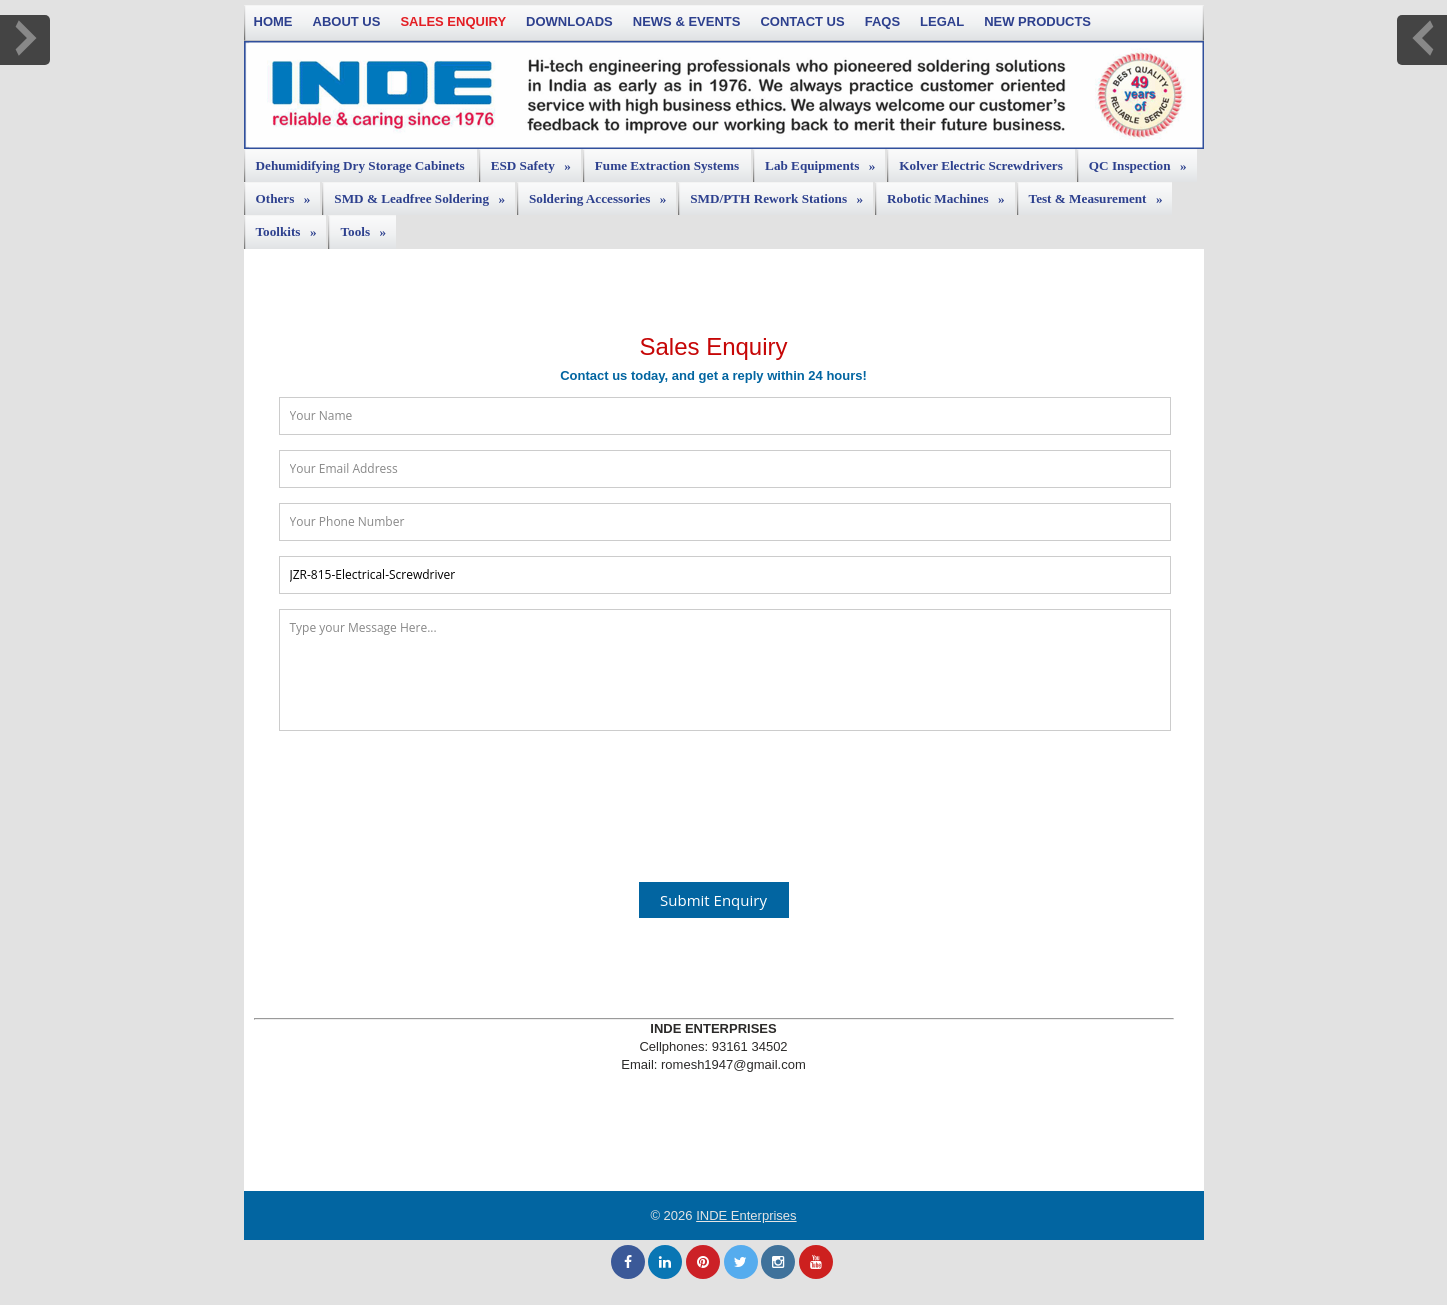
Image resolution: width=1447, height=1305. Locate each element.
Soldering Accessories (602, 194)
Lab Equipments (825, 161)
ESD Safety (536, 161)
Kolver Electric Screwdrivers (981, 165)
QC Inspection (1143, 161)
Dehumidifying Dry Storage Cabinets (360, 165)
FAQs (882, 21)
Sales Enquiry (453, 21)
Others (288, 194)
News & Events (687, 21)
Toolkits (291, 227)
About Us (347, 21)
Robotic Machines (950, 194)
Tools (368, 227)
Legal (942, 21)
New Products (1037, 21)
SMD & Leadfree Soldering (424, 194)
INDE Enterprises (746, 1215)
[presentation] (714, 795)
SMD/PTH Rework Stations (781, 194)
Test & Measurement (1101, 194)
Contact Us (802, 21)
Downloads (569, 21)
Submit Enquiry (713, 900)
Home (273, 21)
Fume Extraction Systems (667, 165)
